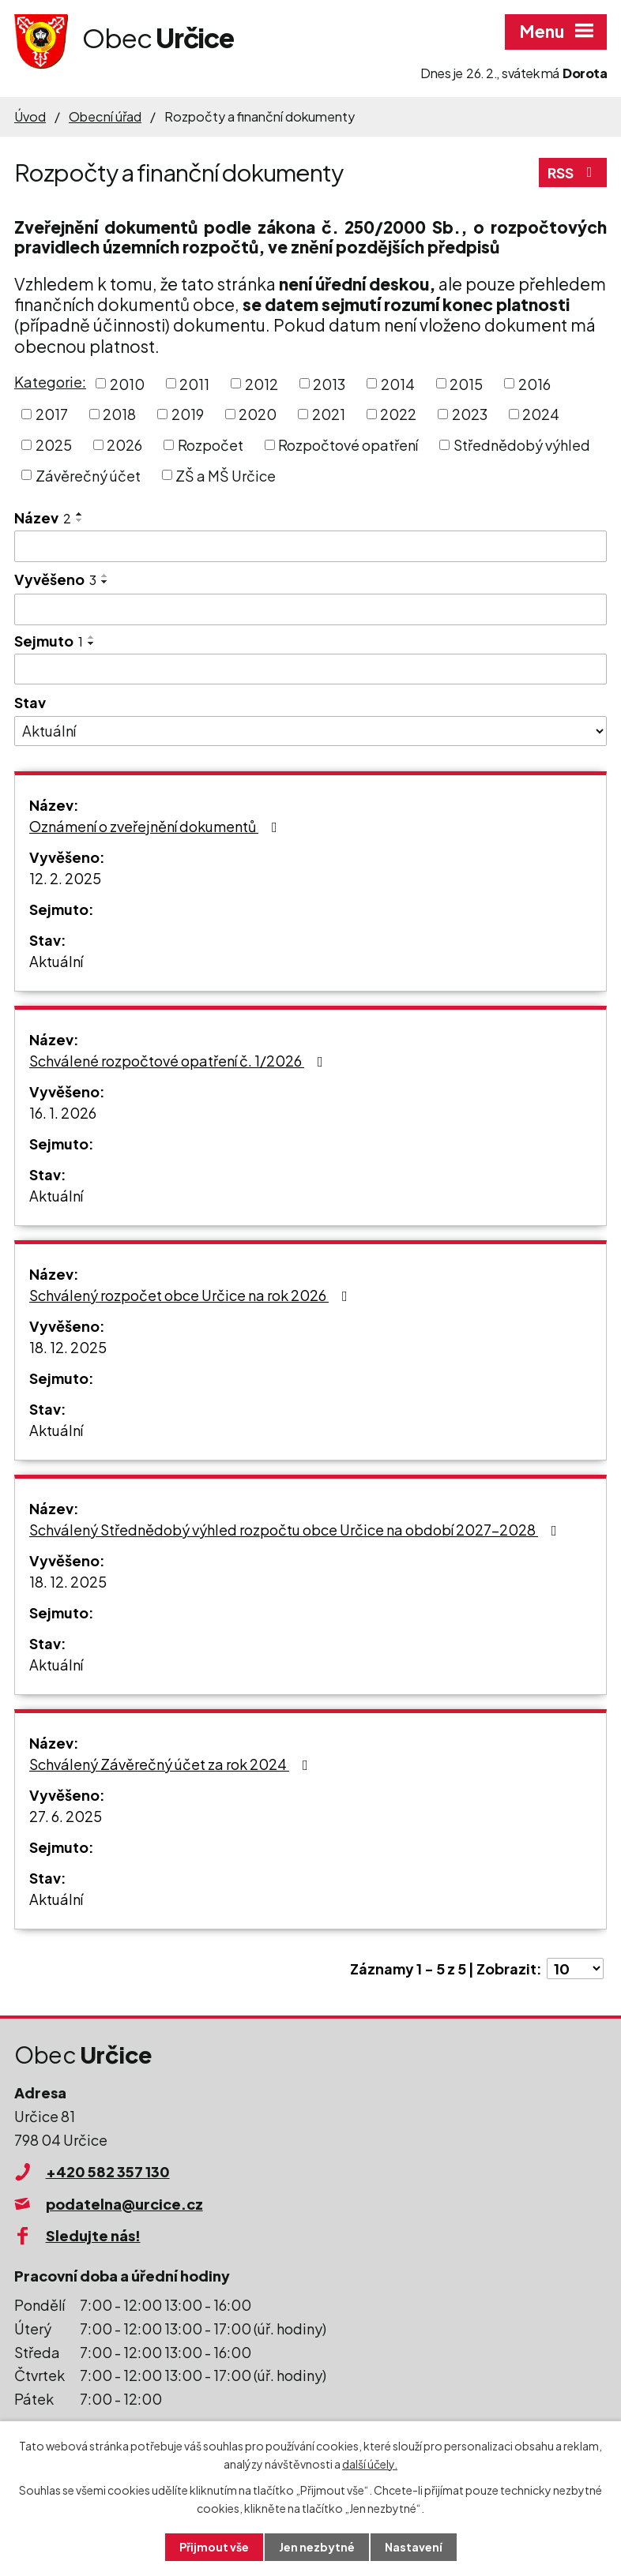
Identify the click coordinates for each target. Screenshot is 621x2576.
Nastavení (413, 2547)
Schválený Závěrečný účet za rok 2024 (171, 1764)
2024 (540, 414)
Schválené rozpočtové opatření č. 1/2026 (179, 1061)
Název (42, 517)
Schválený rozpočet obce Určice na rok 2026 (191, 1295)
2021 (328, 414)
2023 (469, 414)
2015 (466, 383)
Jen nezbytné (317, 2547)
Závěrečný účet (88, 475)
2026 (124, 445)
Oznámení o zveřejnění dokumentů (156, 826)
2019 (187, 414)
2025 (54, 445)
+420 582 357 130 (108, 2171)
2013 (329, 383)
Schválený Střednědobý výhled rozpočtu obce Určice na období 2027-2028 (296, 1529)
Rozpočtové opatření (348, 445)
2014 (398, 383)
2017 (52, 414)
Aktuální (56, 961)
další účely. (369, 2464)
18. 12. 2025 (68, 1347)
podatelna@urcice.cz (124, 2204)
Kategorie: (50, 382)
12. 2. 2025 (65, 878)
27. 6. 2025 (65, 1816)
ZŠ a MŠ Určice (225, 475)
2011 (194, 383)
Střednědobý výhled (522, 445)
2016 (534, 383)
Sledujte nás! (93, 2235)
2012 (261, 383)
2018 (119, 414)
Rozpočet (210, 445)
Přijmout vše (214, 2547)
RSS (573, 172)
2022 (398, 414)
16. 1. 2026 (62, 1113)
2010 (127, 383)
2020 (258, 414)
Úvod (30, 116)
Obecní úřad (105, 116)
